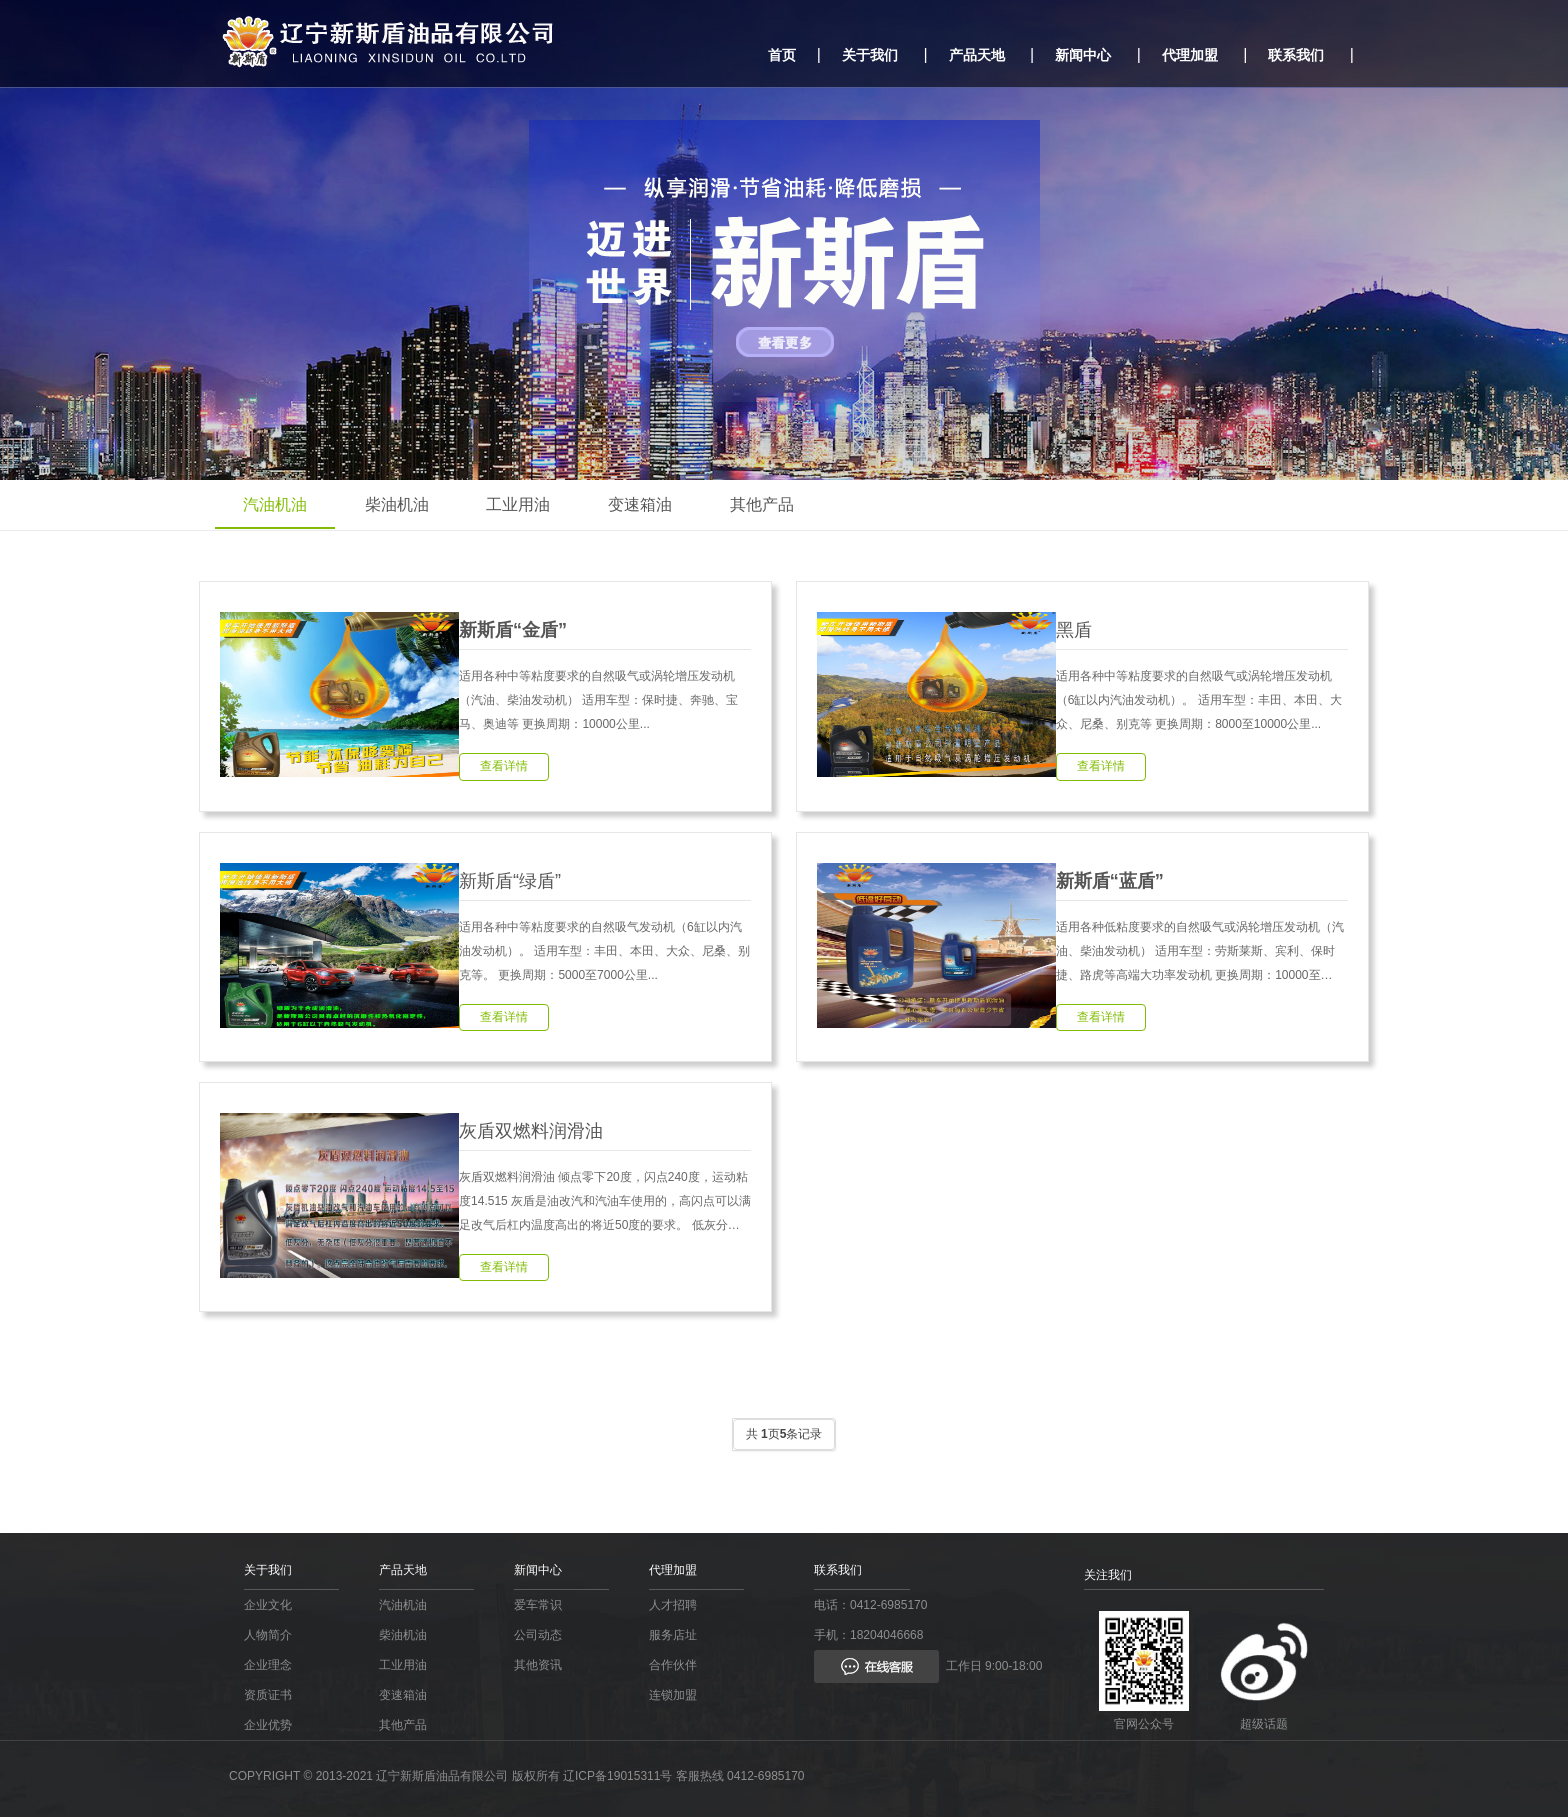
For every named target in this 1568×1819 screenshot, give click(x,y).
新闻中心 (1083, 55)
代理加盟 (1190, 55)
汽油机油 (276, 504)
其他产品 (772, 504)
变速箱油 (648, 504)
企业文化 (268, 1607)
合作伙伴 (673, 1667)
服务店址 (673, 1637)
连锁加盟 (673, 1697)
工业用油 (524, 504)
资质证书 (268, 1697)
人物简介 (268, 1637)
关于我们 (870, 55)
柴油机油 (400, 504)
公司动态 (538, 1637)
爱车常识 (538, 1607)
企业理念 (268, 1667)
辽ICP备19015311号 (617, 1778)
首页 (782, 55)
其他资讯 (538, 1667)
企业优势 (268, 1727)
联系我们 (1296, 55)
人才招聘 (673, 1607)
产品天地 (977, 55)
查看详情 (504, 767)
